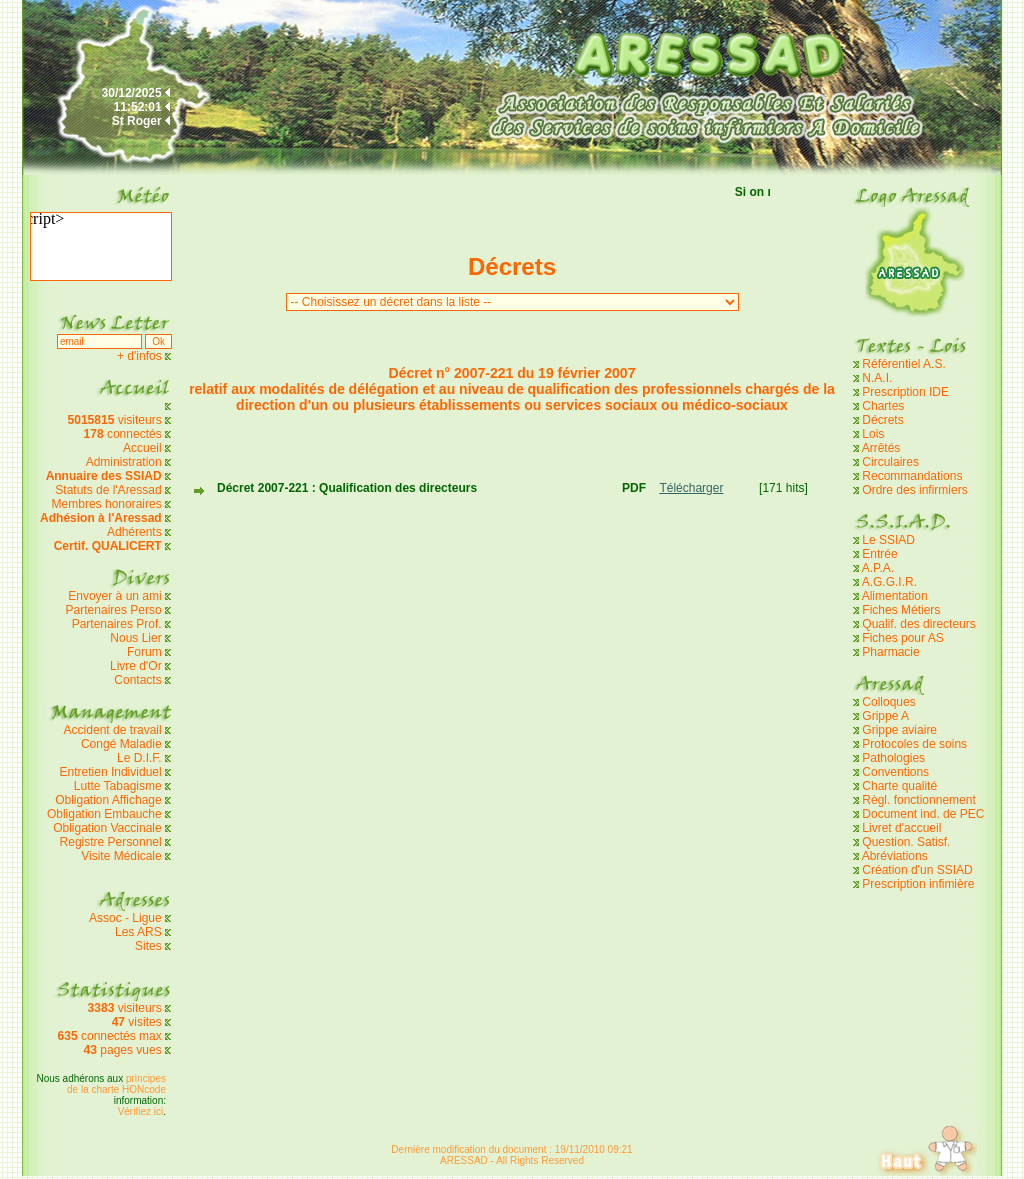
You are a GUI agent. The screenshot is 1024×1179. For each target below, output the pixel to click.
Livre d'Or (136, 666)
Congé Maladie (123, 744)
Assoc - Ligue (125, 918)
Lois (873, 434)
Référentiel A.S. (903, 364)
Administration (124, 462)
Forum (144, 652)
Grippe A (885, 716)
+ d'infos (141, 356)
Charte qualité (899, 786)
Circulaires (890, 462)
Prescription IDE (905, 392)
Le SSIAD (888, 540)
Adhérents (134, 532)
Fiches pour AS (902, 638)
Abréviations (895, 856)
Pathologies (893, 758)
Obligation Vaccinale (107, 828)
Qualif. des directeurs (918, 624)
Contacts (137, 680)
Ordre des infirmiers (914, 490)
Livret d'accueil (901, 828)
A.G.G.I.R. (889, 582)
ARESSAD (464, 1160)
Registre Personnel (111, 842)
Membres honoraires (107, 504)
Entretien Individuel (111, 772)
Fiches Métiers (901, 610)
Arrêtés (881, 448)
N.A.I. (877, 378)
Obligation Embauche (106, 814)
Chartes (883, 406)
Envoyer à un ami (114, 596)
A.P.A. (878, 568)
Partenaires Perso (115, 610)
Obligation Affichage (108, 800)
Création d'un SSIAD (917, 870)
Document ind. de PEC (923, 814)
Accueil (142, 448)
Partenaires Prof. (118, 624)
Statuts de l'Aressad (108, 490)
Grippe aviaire (899, 730)
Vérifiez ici (141, 1111)
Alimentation (895, 596)
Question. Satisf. (906, 842)
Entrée (879, 554)
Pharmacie (890, 652)
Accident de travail (114, 730)
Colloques (888, 702)
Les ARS (138, 932)
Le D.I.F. (141, 758)
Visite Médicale (121, 856)
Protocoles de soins (914, 744)
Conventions (895, 772)
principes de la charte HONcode (116, 1084)
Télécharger (691, 488)
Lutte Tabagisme (118, 786)
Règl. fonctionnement (918, 800)
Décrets (882, 420)
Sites (148, 946)
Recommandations (912, 476)
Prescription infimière (918, 884)
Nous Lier (135, 638)
